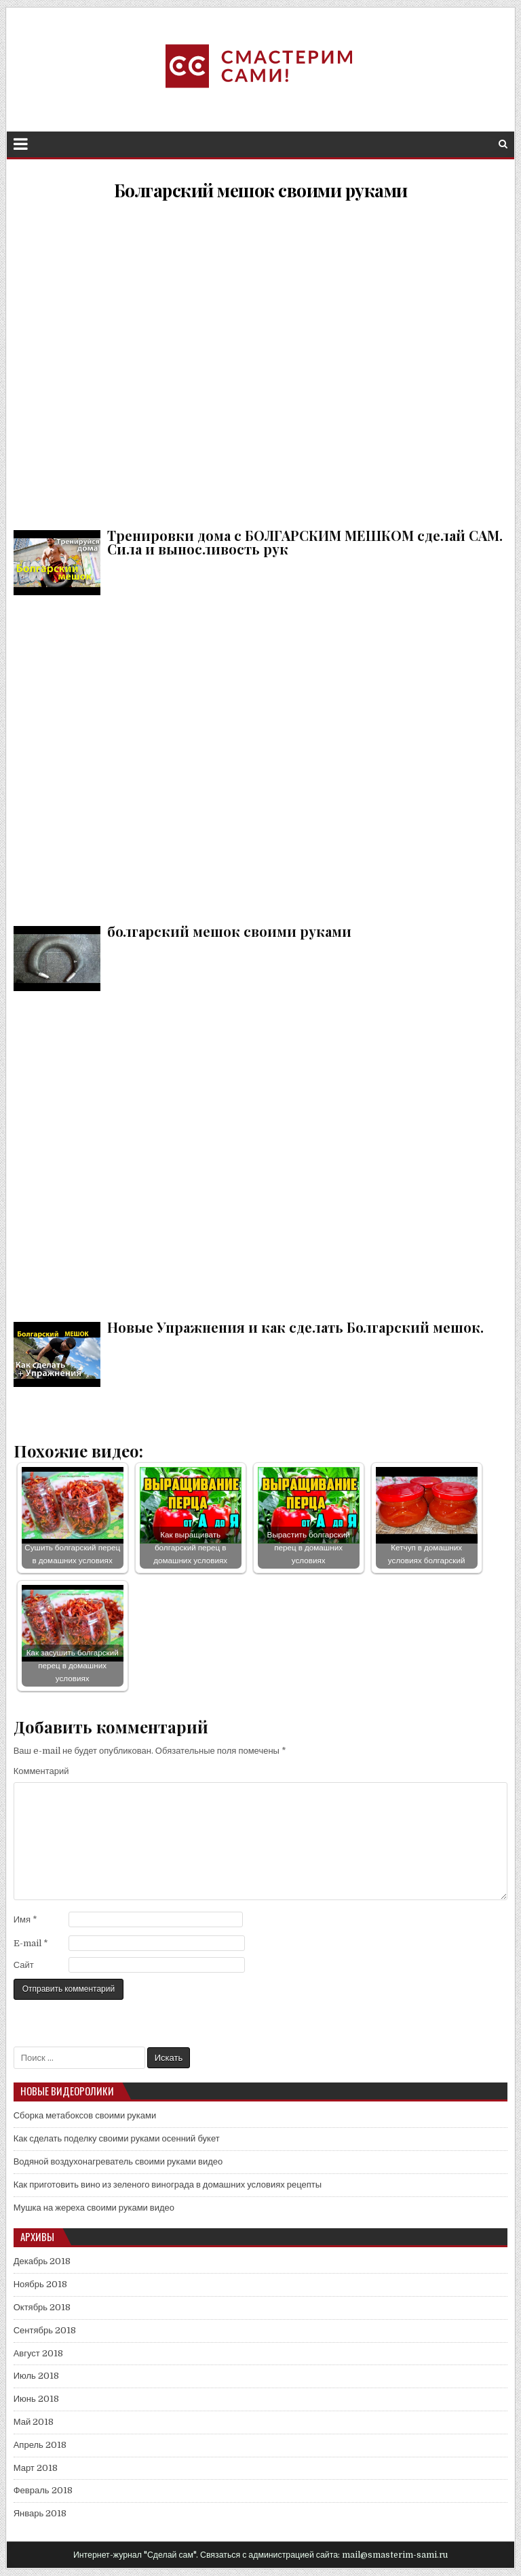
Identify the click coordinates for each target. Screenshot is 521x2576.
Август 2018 (38, 2353)
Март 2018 (36, 2468)
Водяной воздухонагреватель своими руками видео (118, 2161)
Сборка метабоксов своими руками (85, 2115)
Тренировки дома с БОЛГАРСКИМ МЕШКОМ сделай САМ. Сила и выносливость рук (261, 361)
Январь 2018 (40, 2513)
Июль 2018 (36, 2376)
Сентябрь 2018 (45, 2330)
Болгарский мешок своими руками (261, 190)
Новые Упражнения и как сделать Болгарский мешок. (261, 1153)
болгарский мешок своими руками (261, 757)
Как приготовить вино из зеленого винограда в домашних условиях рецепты (168, 2184)
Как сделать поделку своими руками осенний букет (117, 2138)
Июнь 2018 (36, 2399)
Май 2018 (34, 2422)
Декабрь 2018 (42, 2261)
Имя (25, 1919)
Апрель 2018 (40, 2445)
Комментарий (41, 1771)
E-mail (31, 1943)
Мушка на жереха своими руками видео (94, 2207)
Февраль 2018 (43, 2490)
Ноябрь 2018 (40, 2284)
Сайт (24, 1965)
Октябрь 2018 (42, 2307)
